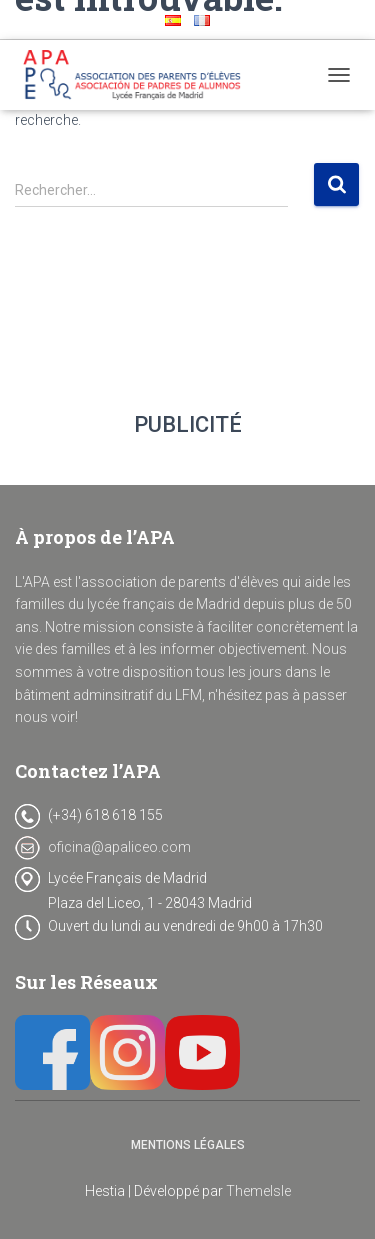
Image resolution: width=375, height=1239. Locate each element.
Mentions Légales (188, 1145)
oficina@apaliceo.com (119, 847)
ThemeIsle (258, 1191)
